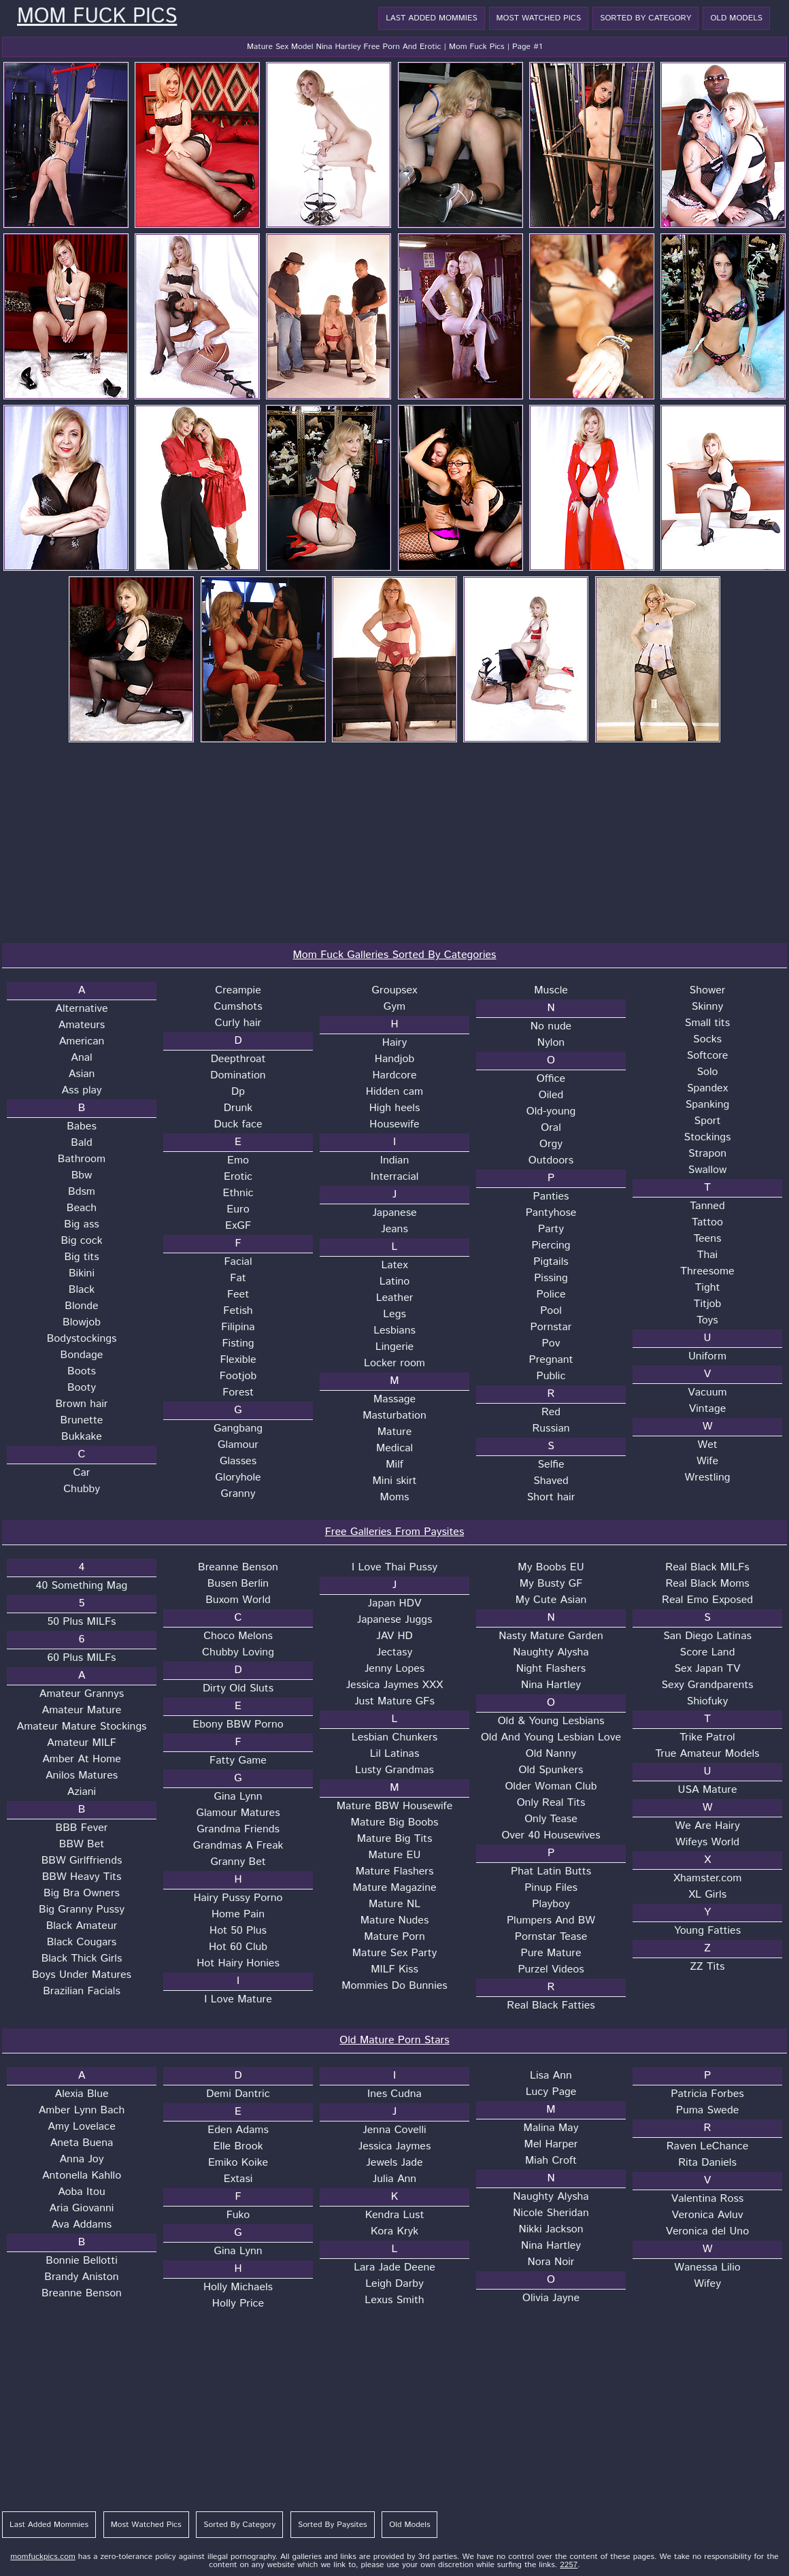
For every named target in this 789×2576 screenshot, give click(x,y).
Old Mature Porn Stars (394, 2040)
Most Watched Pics (539, 18)
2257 (568, 2565)
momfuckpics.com (42, 2556)
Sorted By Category (645, 18)
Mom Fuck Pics (97, 17)
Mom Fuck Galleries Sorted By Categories (395, 955)
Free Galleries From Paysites (395, 1532)
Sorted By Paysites (332, 2524)
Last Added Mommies (431, 18)
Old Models (736, 18)
